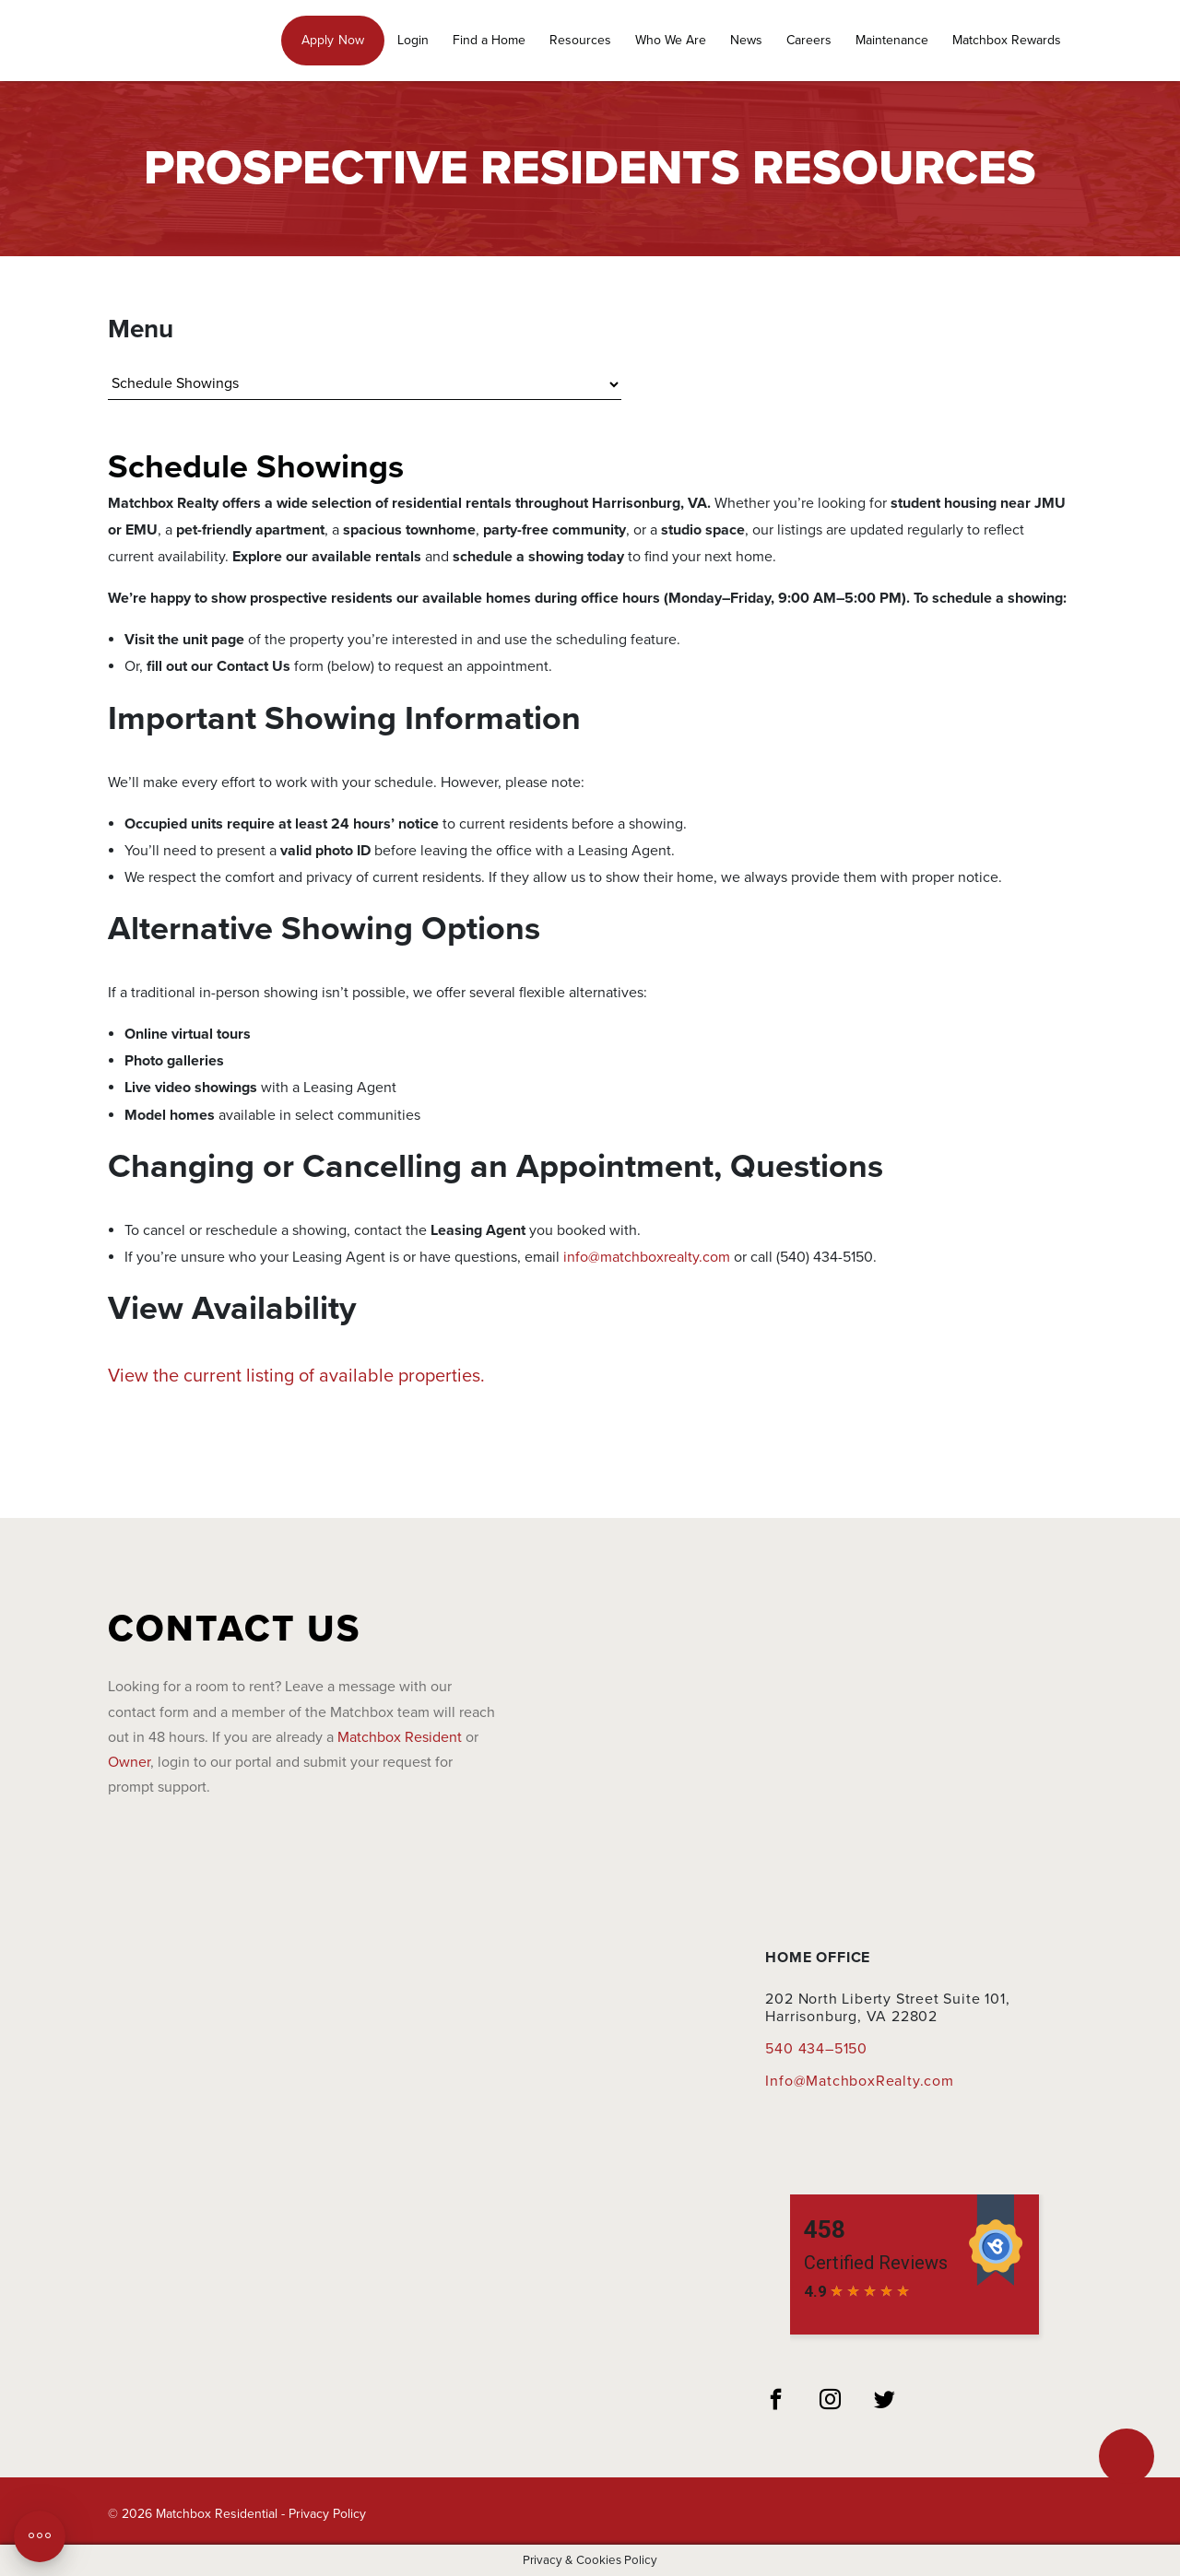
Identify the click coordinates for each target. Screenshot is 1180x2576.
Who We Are (670, 40)
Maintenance (892, 40)
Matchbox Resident (399, 1737)
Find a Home (489, 40)
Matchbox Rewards (1006, 40)
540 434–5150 (816, 2049)
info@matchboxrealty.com (646, 1257)
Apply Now (332, 40)
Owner (129, 1762)
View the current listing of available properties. (296, 1376)
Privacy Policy (327, 2514)
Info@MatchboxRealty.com (859, 2081)
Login (413, 40)
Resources (580, 40)
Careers (809, 40)
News (746, 40)
